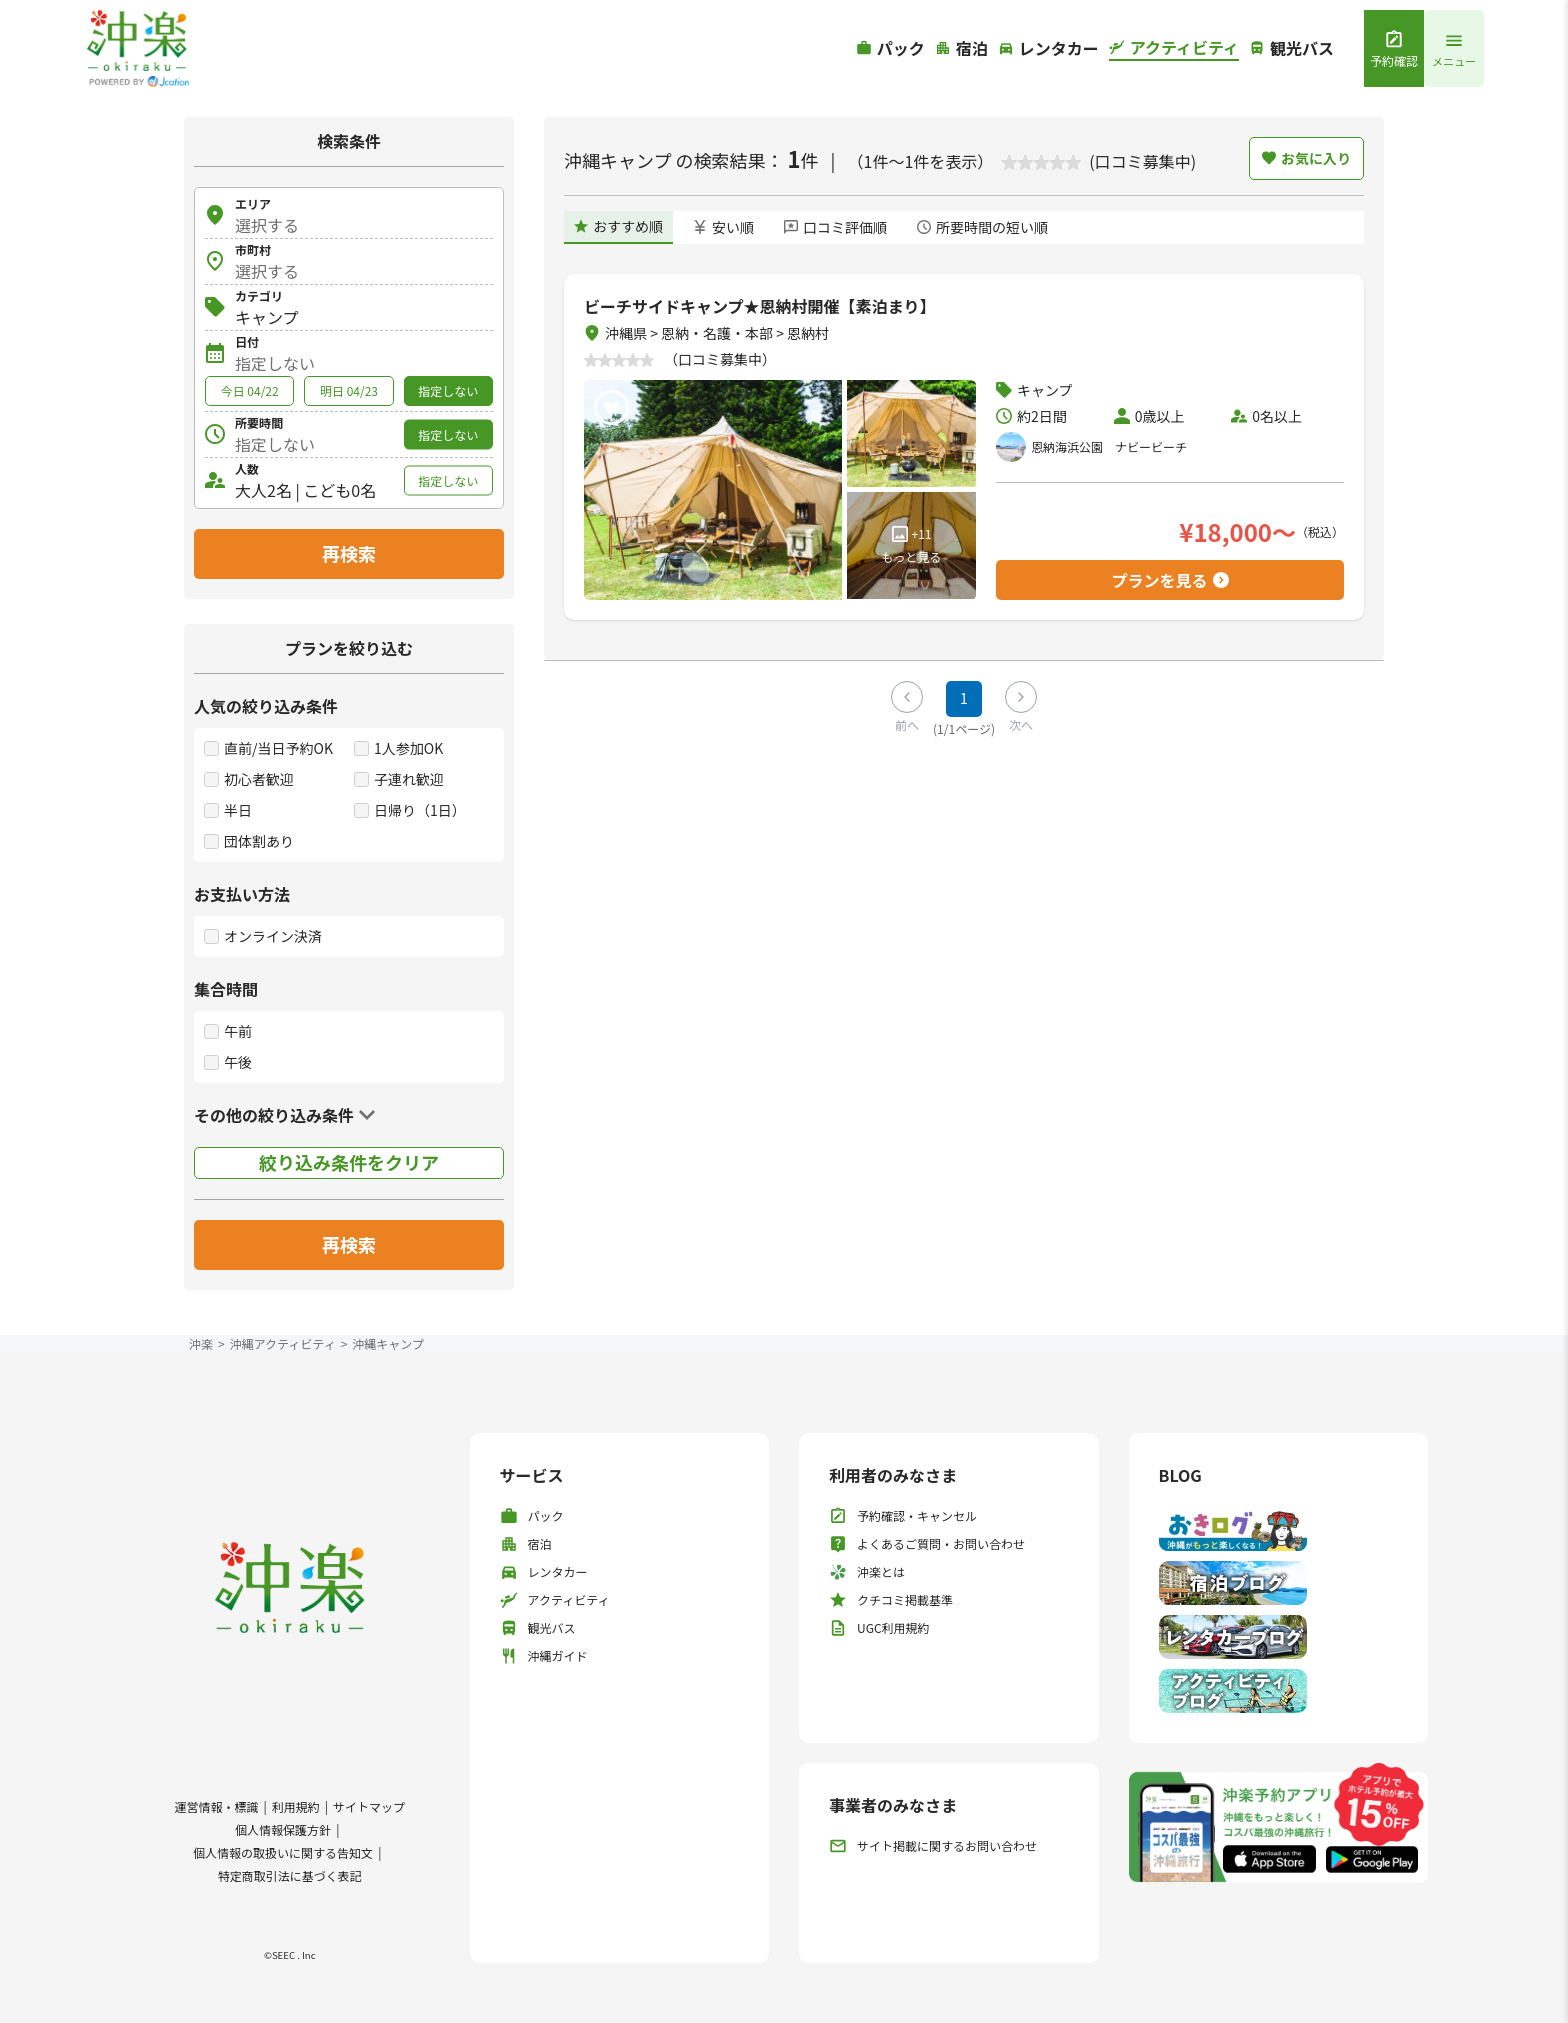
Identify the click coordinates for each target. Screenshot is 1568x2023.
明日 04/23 (349, 390)
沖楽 (201, 1343)
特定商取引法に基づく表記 (290, 1875)
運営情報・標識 (216, 1806)
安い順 (723, 227)
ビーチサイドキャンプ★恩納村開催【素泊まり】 (760, 306)
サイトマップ (369, 1806)
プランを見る (1169, 580)
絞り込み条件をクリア (349, 1162)
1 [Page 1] (964, 698)
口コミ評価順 (835, 227)
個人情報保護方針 (283, 1829)
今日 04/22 (250, 390)
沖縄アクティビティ (283, 1343)
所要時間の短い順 (982, 227)
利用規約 (296, 1806)
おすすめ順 (618, 226)
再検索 (349, 553)
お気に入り (1306, 158)
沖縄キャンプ (388, 1343)
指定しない (448, 390)
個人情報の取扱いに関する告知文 (283, 1852)
